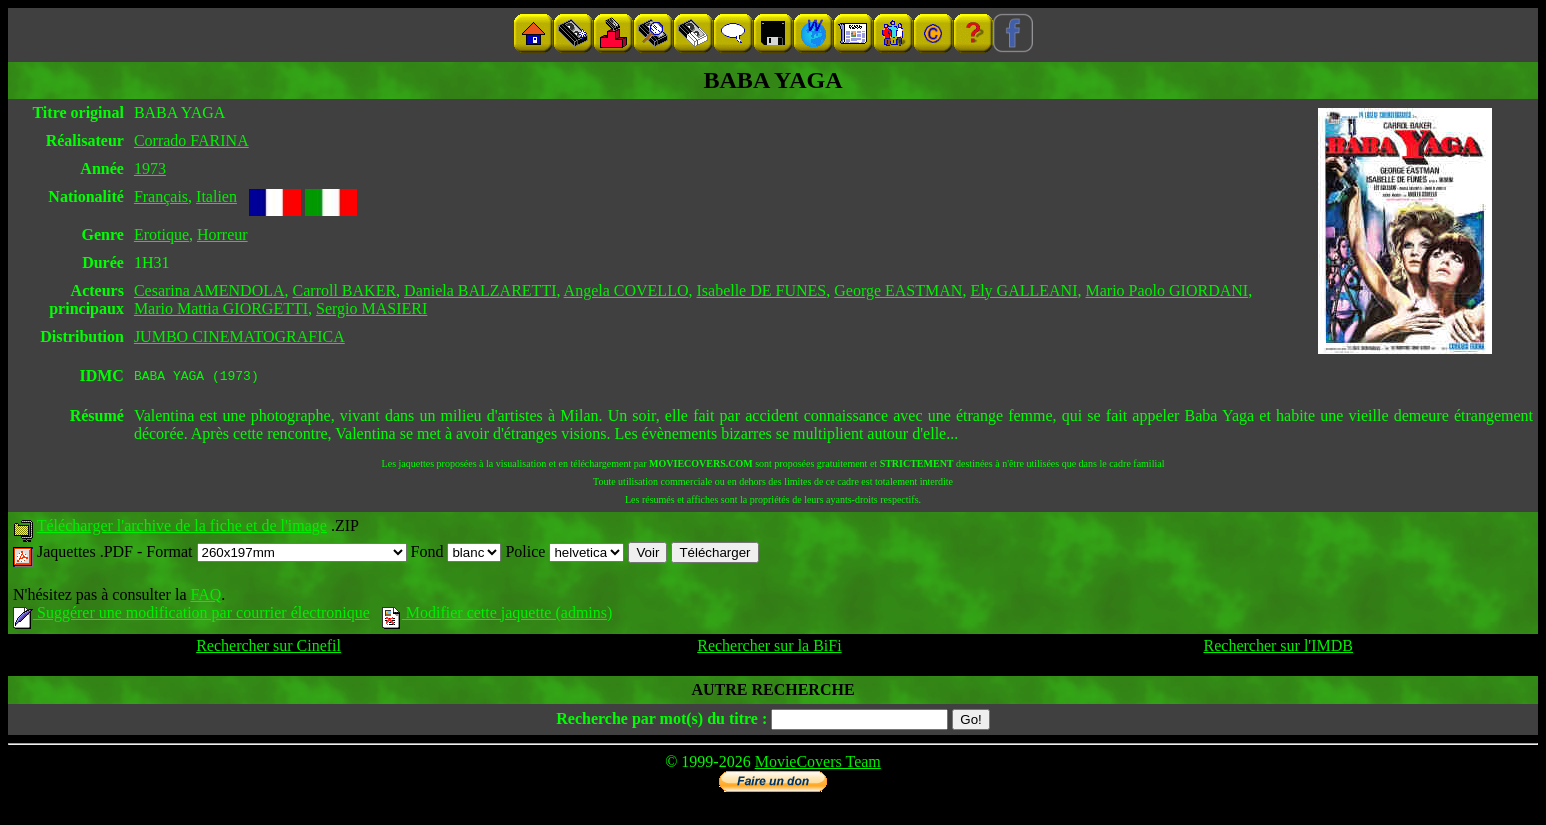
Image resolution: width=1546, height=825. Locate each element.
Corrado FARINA (191, 140)
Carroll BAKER (345, 290)
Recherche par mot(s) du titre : (661, 721)
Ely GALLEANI (1023, 290)
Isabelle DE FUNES (761, 290)
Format (276, 554)
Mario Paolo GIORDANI (1166, 290)
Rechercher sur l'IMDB (1279, 648)
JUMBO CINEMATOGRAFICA (239, 336)
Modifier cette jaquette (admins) (497, 615)
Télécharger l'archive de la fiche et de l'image (182, 528)
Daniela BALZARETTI (480, 290)
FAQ (205, 597)
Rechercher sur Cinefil (268, 648)
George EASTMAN (898, 290)
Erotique (161, 234)
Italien (216, 196)
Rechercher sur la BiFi (769, 648)
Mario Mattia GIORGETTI (221, 308)
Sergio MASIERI (371, 308)
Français (161, 196)
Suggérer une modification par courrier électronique (191, 615)
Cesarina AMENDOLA (209, 290)
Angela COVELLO (626, 290)
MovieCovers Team (818, 764)
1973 (150, 168)
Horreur (222, 234)
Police (564, 554)
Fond (456, 554)
